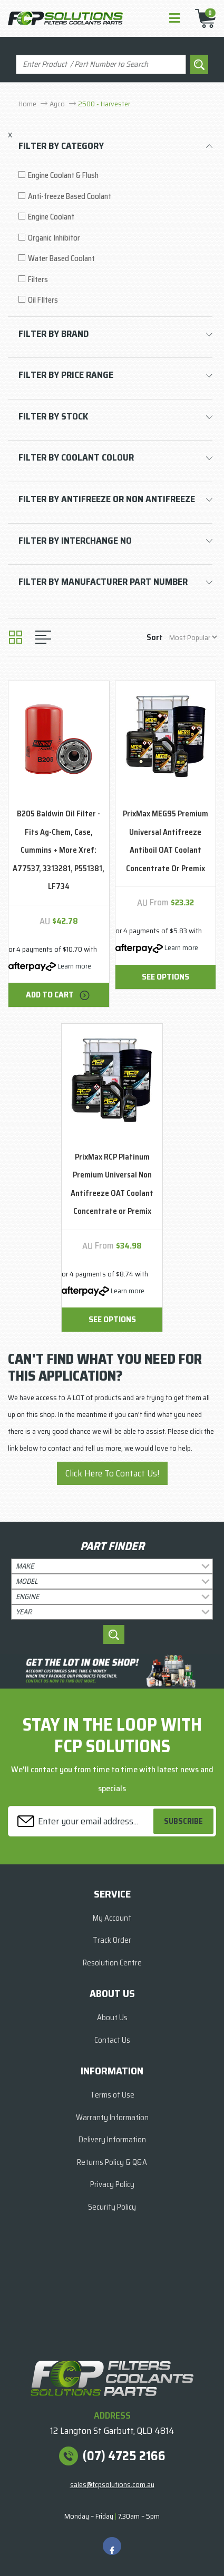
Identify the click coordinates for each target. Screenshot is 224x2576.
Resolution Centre (112, 1962)
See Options (165, 976)
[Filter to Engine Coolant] (115, 217)
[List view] (43, 637)
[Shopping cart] (202, 18)
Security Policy (112, 2207)
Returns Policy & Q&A (112, 2162)
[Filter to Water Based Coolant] (115, 259)
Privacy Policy (112, 2184)
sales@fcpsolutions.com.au (112, 2484)
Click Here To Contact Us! (112, 1473)
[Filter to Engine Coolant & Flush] (115, 175)
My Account (112, 1918)
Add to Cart (59, 994)
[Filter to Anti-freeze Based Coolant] (115, 197)
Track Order (112, 1940)
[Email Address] (82, 1821)
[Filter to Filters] (115, 280)
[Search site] (199, 64)
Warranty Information (112, 2117)
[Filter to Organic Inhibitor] (115, 238)
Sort (155, 637)
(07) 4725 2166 (124, 2456)
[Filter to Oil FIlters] (115, 300)
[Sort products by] (193, 637)
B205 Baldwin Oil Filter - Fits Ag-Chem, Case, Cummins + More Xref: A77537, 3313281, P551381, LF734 (58, 850)
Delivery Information (112, 2139)
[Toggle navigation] (174, 18)
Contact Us (112, 2040)
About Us (112, 2017)
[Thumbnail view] (15, 637)
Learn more (74, 966)
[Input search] (101, 64)
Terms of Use (112, 2095)
